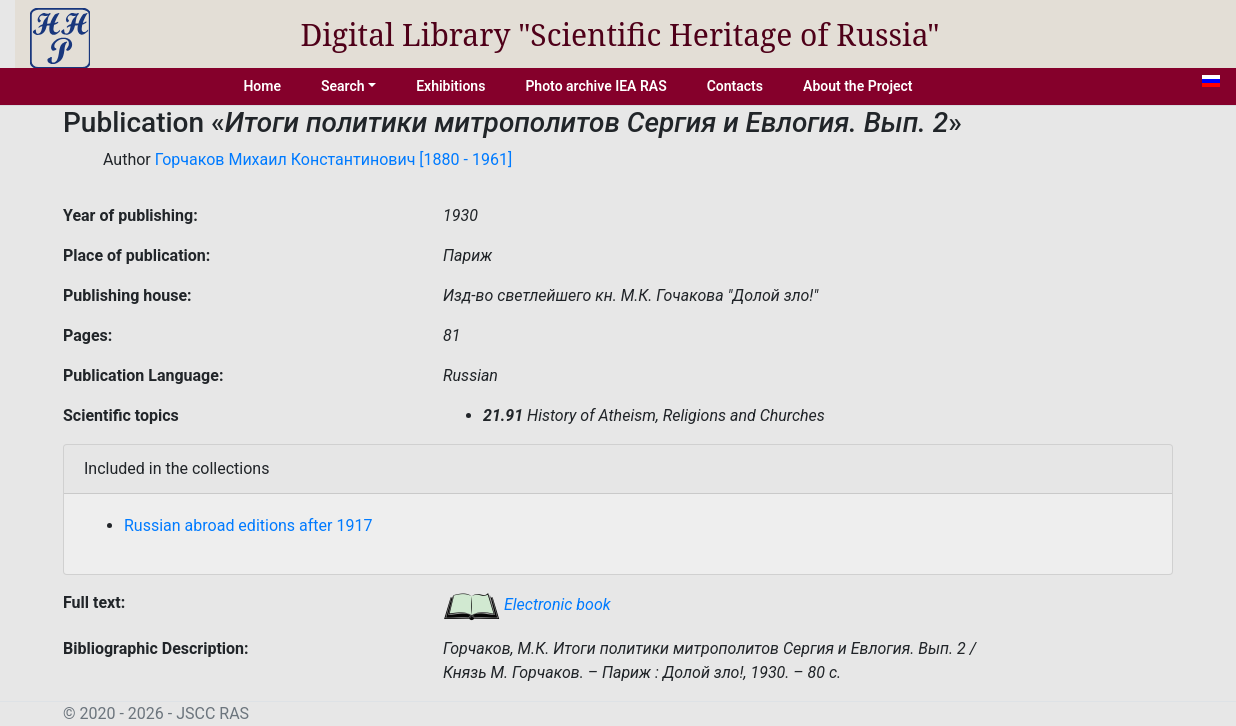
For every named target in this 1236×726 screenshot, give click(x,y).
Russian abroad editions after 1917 (248, 525)
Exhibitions (450, 86)
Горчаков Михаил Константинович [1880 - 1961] (333, 159)
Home (262, 86)
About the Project (858, 86)
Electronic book (527, 604)
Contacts (735, 86)
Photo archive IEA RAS (595, 86)
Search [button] (343, 86)
